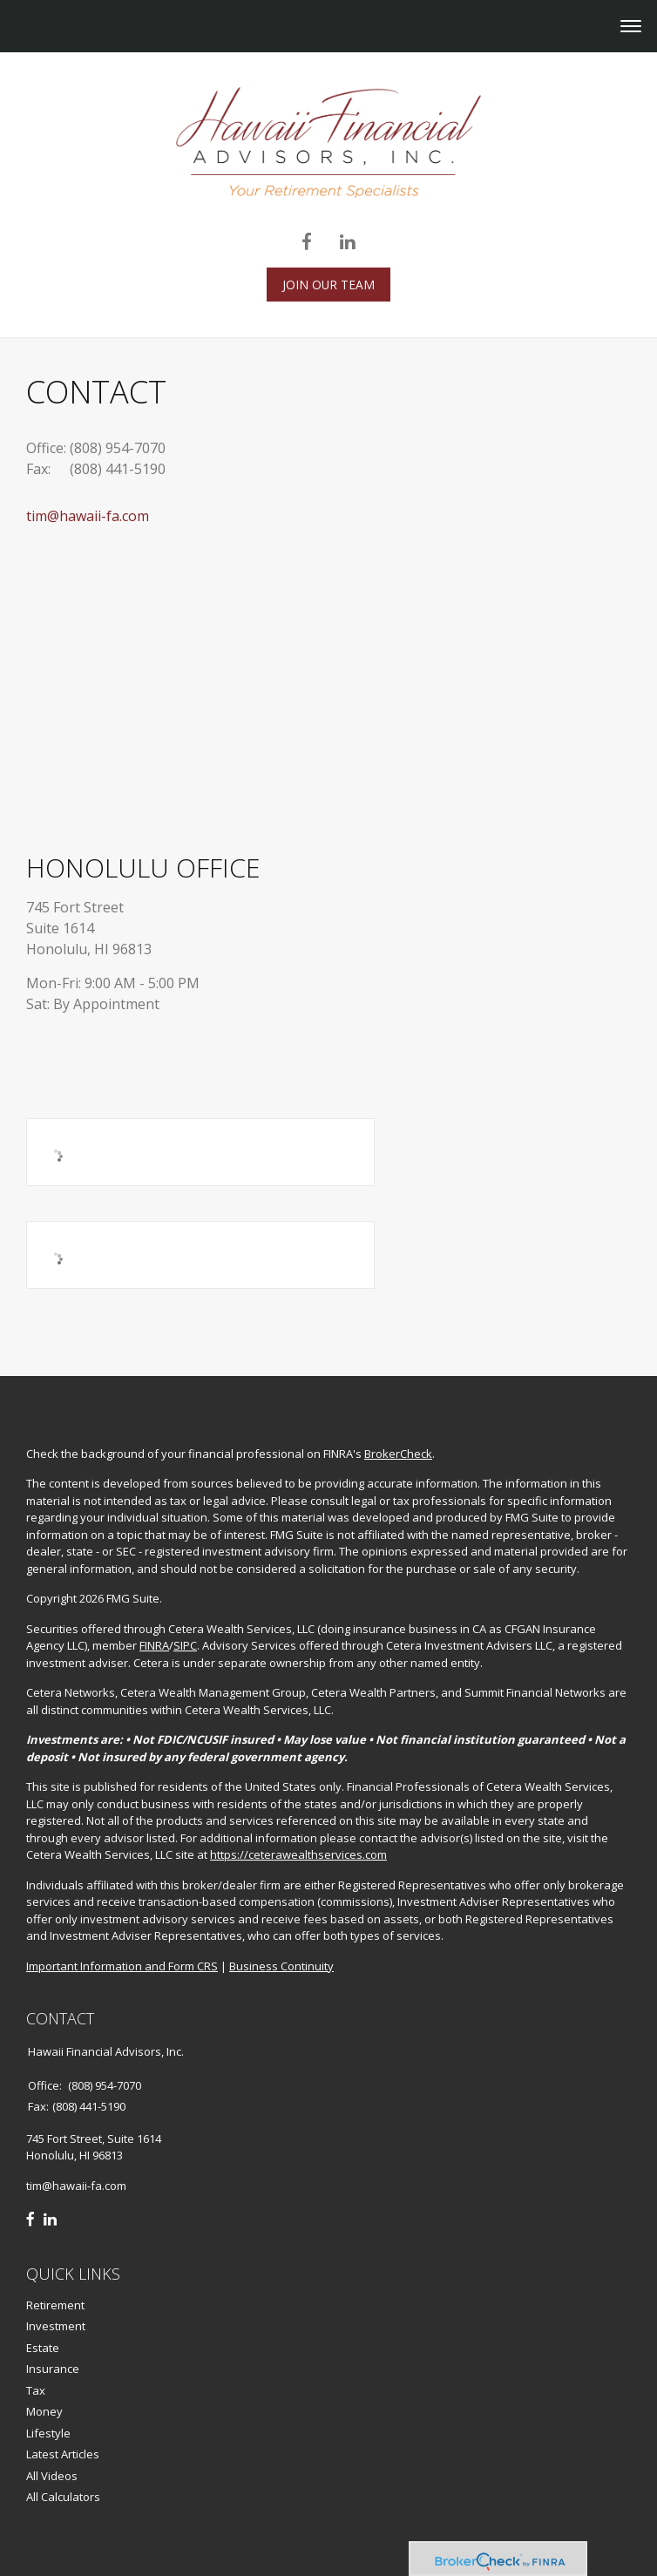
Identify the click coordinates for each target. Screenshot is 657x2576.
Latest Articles (62, 2454)
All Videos (52, 2476)
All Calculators (63, 2497)
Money (44, 2411)
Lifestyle (48, 2433)
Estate (42, 2348)
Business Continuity (281, 1966)
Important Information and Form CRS (122, 1966)
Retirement (55, 2305)
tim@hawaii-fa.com (87, 515)
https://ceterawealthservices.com (298, 1854)
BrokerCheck (398, 1453)
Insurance (52, 2368)
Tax (35, 2390)
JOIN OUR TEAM (328, 284)
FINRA (154, 1645)
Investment (55, 2326)
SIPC (185, 1645)
